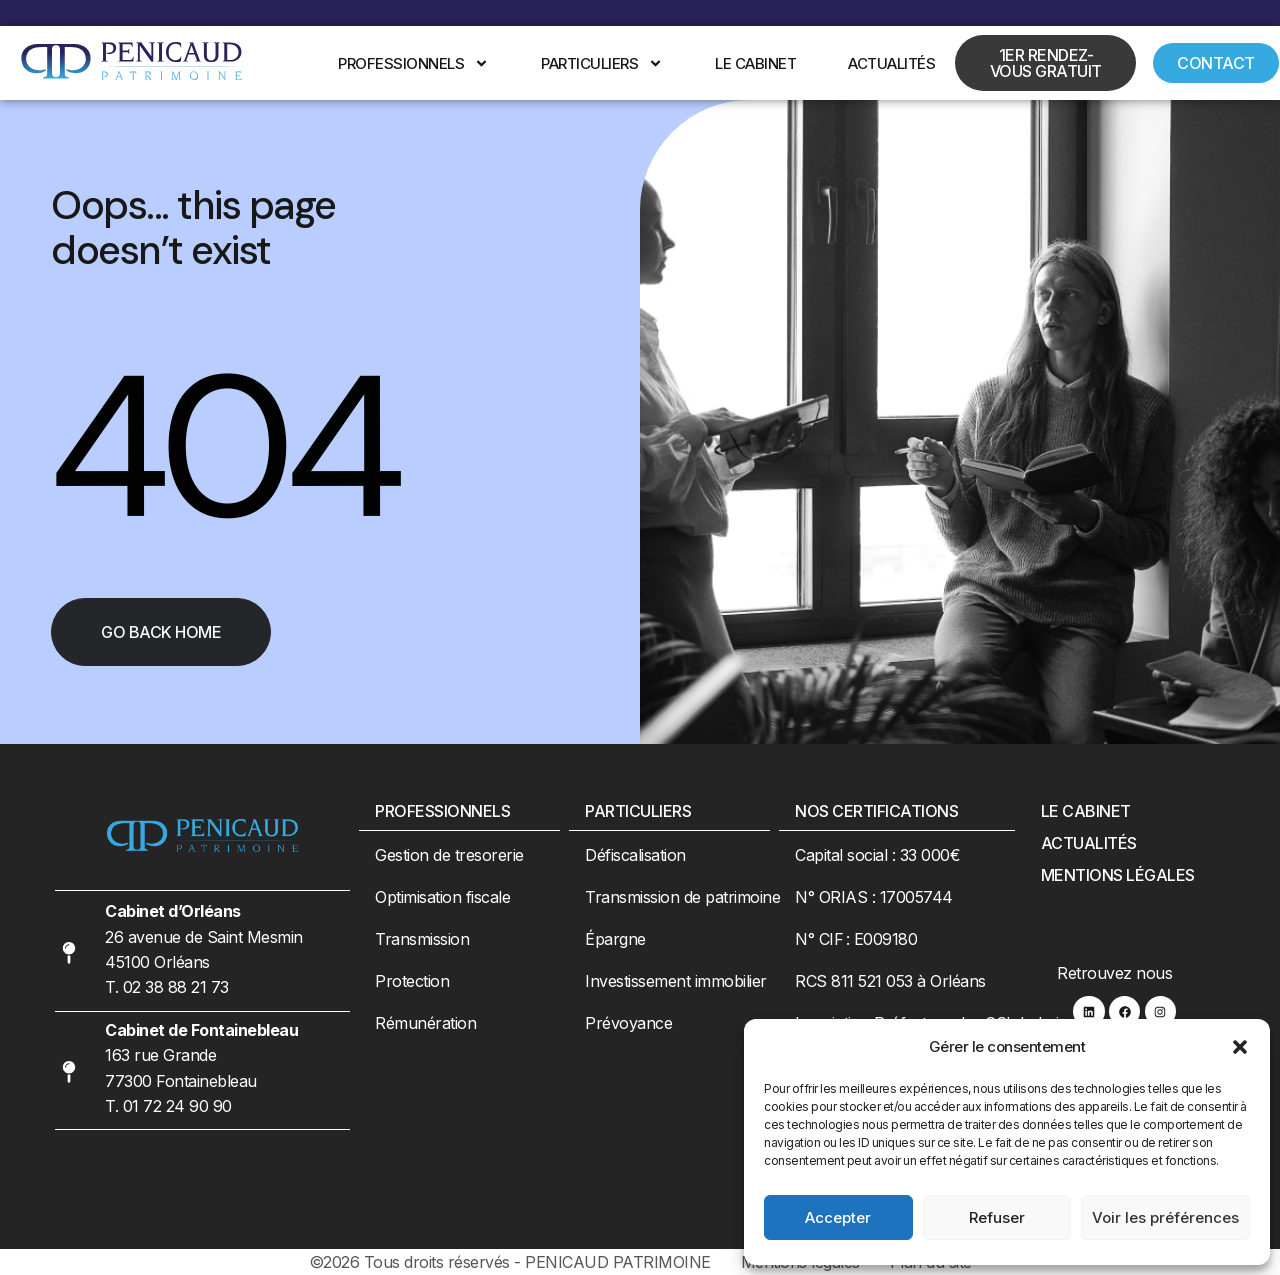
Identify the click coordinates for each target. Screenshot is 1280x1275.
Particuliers (602, 63)
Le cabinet (755, 63)
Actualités (891, 63)
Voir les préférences (1165, 1217)
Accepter (838, 1217)
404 (223, 447)
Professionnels (413, 63)
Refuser (997, 1217)
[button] (1240, 1047)
